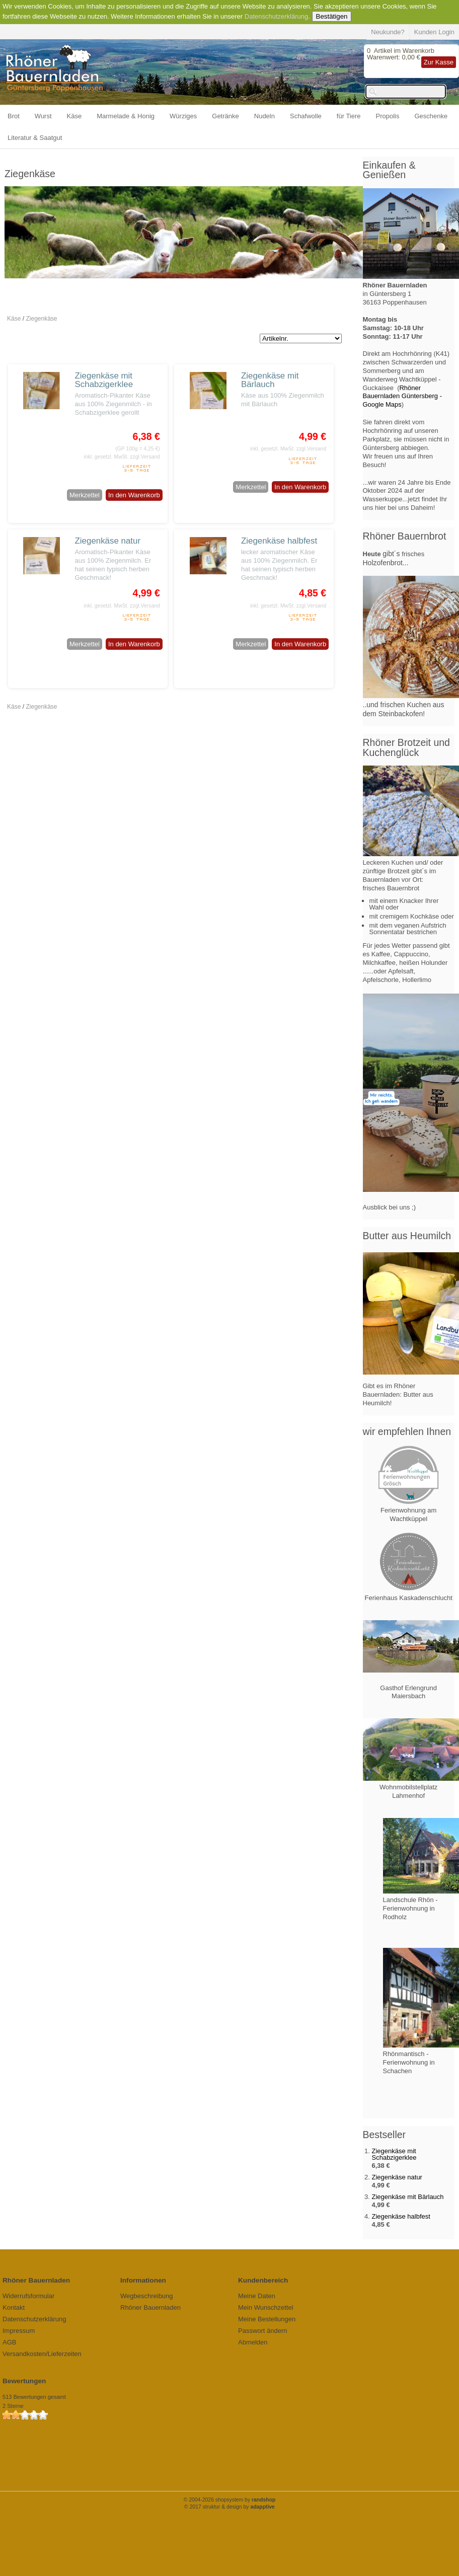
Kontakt (14, 2307)
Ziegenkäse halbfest (279, 541)
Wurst (43, 116)
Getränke (225, 116)
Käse (74, 116)
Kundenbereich (263, 2280)
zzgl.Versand (145, 457)
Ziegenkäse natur (108, 541)
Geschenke (431, 116)
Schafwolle (306, 116)
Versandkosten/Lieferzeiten (42, 2354)
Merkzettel (84, 495)
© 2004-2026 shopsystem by (230, 2500)
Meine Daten (256, 2296)
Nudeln (264, 116)
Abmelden (253, 2342)
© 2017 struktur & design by (229, 2507)
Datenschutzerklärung (276, 16)
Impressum (19, 2330)
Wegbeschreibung (146, 2296)
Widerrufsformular (28, 2296)
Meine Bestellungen (266, 2319)
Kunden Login (434, 32)
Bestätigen (332, 16)
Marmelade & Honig (126, 116)
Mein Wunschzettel (265, 2307)
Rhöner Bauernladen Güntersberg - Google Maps (402, 396)
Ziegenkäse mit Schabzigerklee (104, 380)
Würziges (183, 116)
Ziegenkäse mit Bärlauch (270, 380)
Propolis (388, 116)
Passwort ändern (262, 2330)
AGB (9, 2342)
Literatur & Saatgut (35, 137)
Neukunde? (388, 32)
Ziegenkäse (41, 318)
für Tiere (349, 116)
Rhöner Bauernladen (150, 2307)
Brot (14, 116)
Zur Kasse (438, 62)
